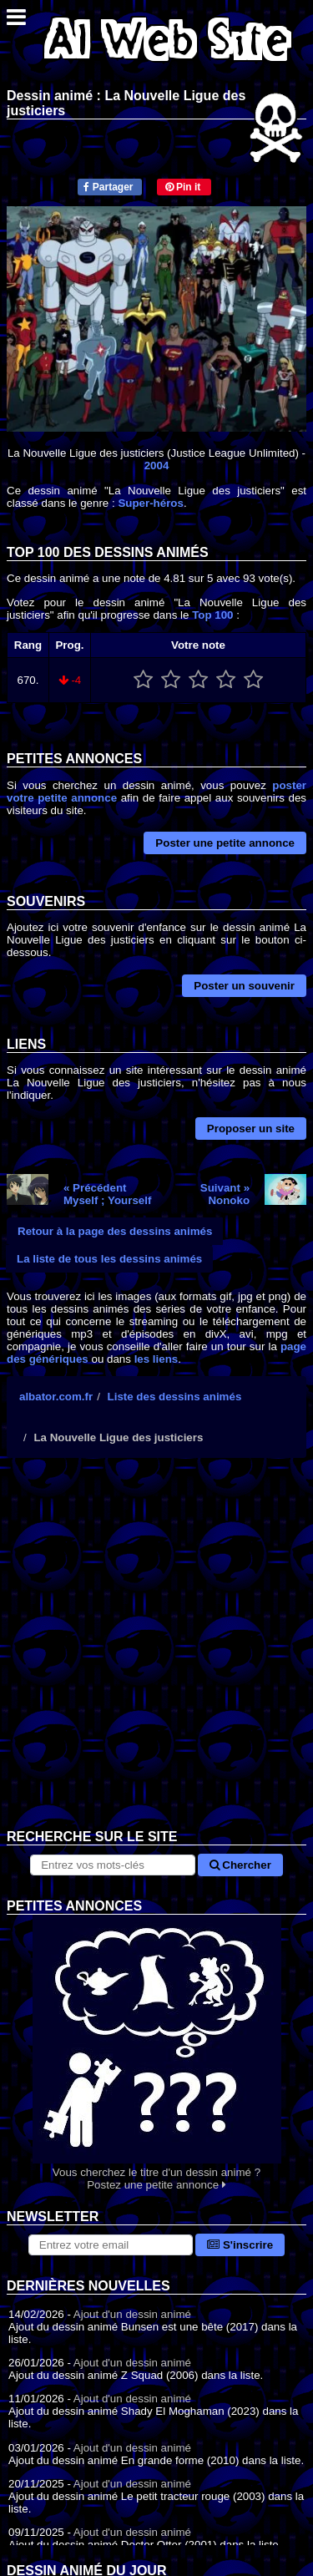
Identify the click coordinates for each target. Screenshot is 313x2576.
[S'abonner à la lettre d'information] (110, 2244)
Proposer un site (251, 1128)
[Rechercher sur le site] (112, 1865)
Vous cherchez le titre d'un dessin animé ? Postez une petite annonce (156, 2053)
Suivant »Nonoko (225, 1194)
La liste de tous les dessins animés (109, 1259)
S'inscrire (240, 2245)
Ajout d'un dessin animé (132, 2314)
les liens (156, 1359)
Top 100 (212, 615)
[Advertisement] (156, 1656)
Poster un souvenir (244, 985)
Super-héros (151, 503)
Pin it (183, 187)
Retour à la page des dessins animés (115, 1231)
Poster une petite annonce (225, 843)
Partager (108, 187)
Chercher (240, 1865)
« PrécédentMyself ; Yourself (107, 1194)
